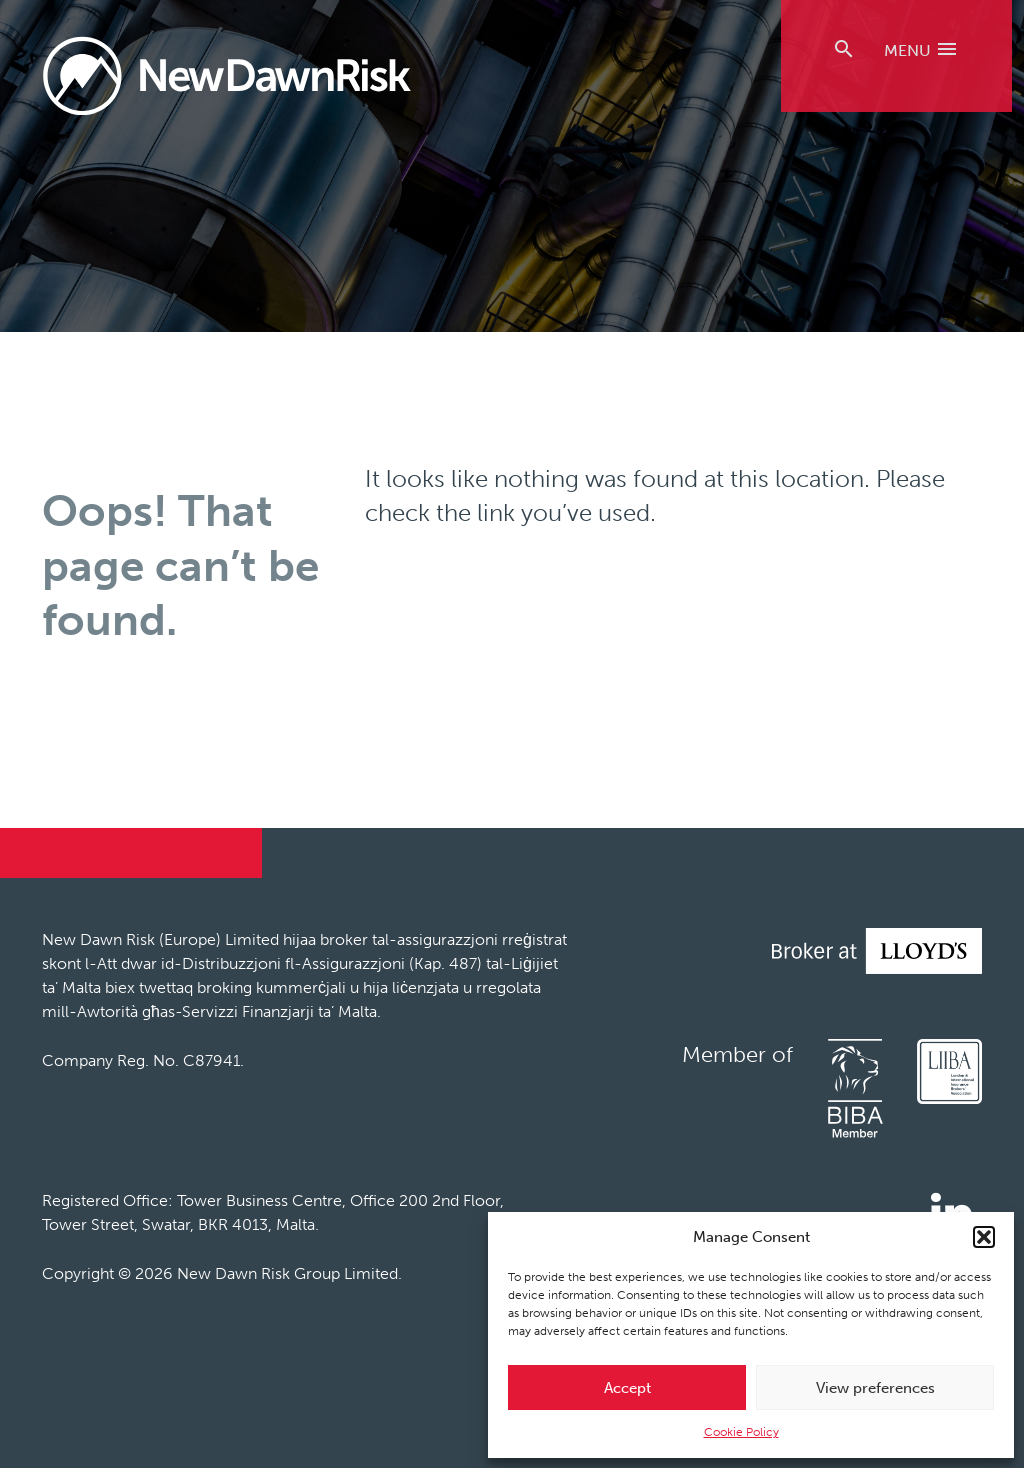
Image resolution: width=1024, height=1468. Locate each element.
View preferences (875, 1388)
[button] (984, 1237)
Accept (627, 1388)
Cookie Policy (741, 1432)
